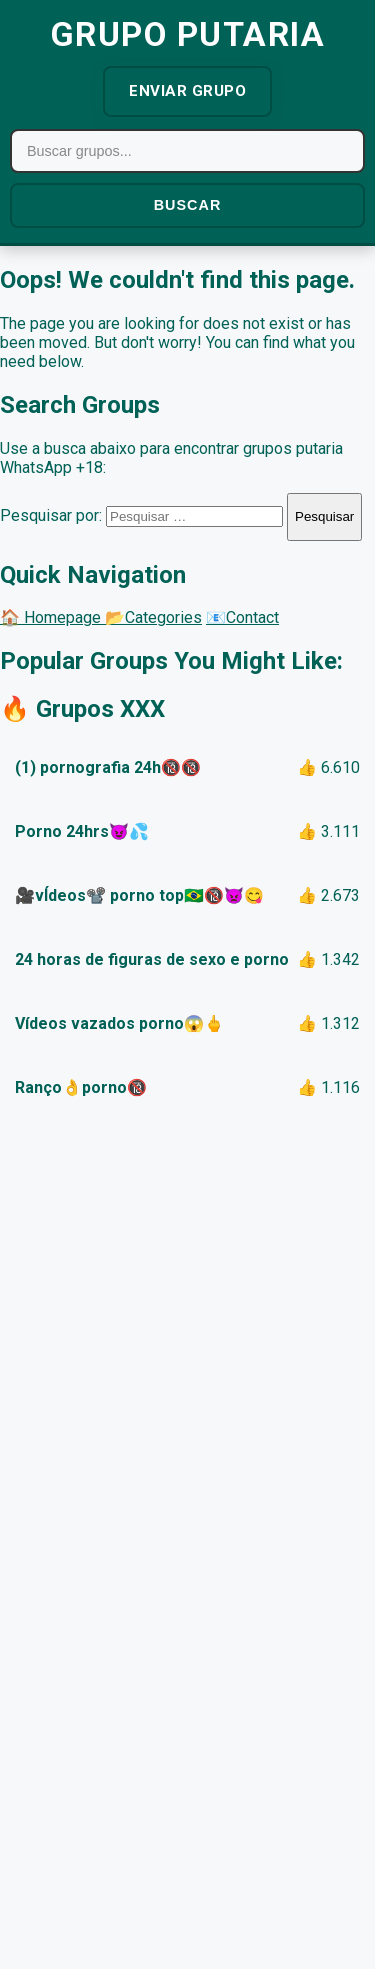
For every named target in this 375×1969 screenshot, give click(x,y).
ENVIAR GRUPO (187, 91)
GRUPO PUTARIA (188, 34)
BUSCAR (188, 205)
